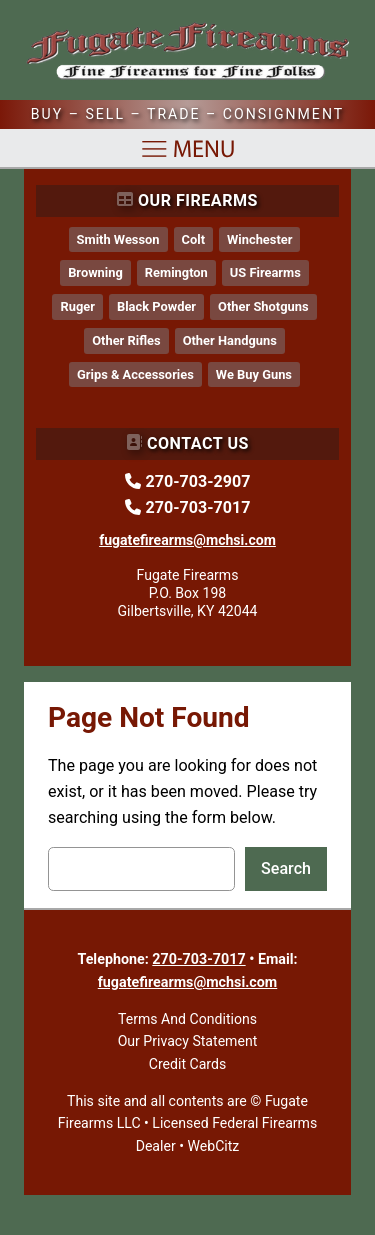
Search (286, 868)
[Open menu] (188, 149)
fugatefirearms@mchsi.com (188, 982)
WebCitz (213, 1146)
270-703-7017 (198, 959)
